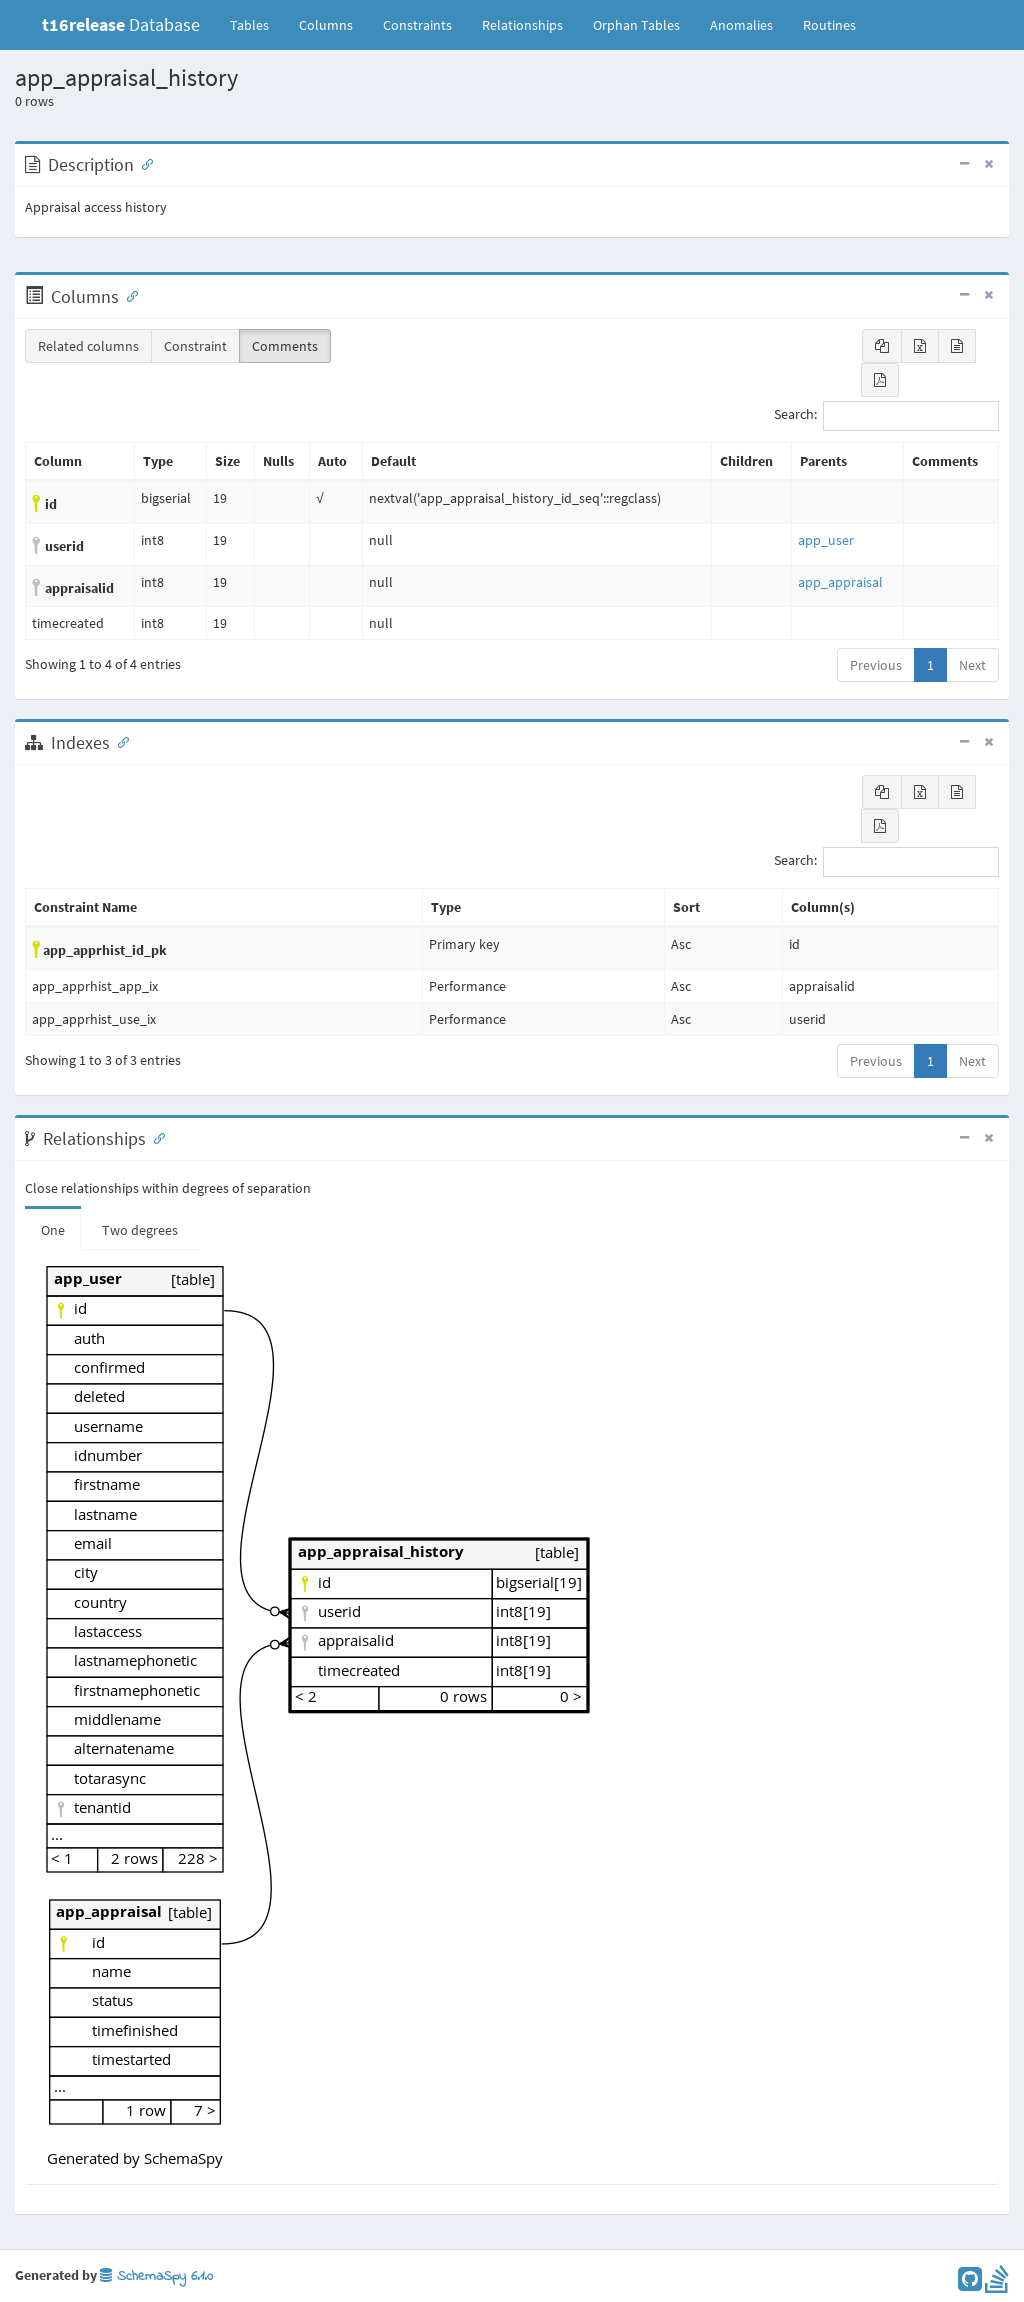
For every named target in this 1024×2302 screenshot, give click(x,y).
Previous (876, 665)
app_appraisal (840, 582)
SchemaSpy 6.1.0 (156, 2276)
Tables (257, 24)
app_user (826, 540)
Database (121, 24)
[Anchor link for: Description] (143, 163)
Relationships (522, 25)
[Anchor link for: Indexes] (119, 741)
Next (972, 665)
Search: (886, 416)
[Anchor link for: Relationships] (155, 1137)
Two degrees (140, 1230)
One (53, 1230)
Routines (829, 25)
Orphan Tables (636, 25)
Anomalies (741, 25)
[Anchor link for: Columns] (128, 295)
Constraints (417, 25)
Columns (326, 25)
